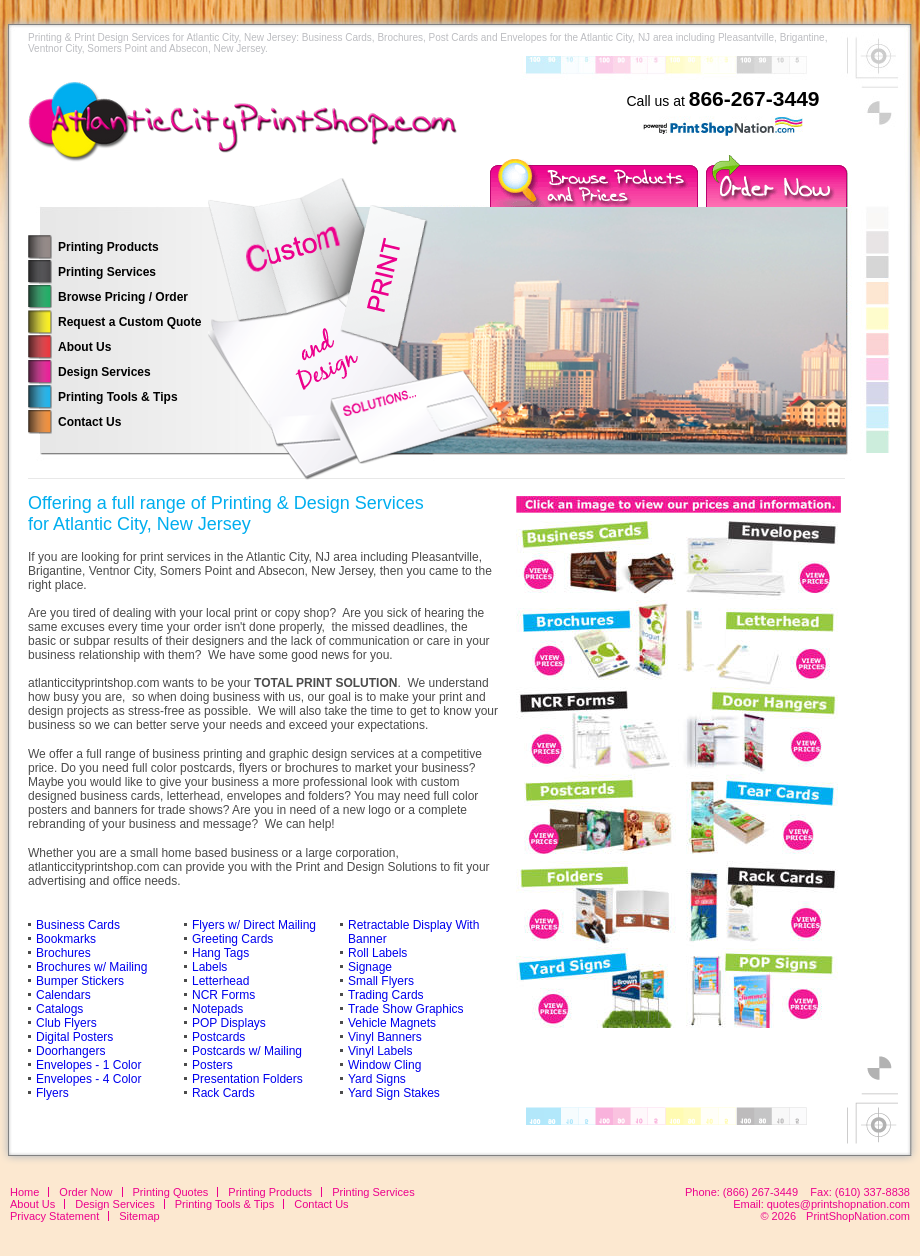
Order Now (85, 1192)
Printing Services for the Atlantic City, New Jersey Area (248, 135)
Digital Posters (74, 1037)
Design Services (104, 372)
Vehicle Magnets (392, 1023)
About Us (84, 347)
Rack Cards (223, 1093)
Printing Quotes (171, 1192)
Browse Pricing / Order (123, 297)
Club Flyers (66, 1023)
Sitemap (139, 1216)
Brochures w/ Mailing (91, 967)
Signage (370, 967)
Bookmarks (66, 939)
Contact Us (89, 422)
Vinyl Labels (380, 1051)
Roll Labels (377, 953)
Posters (212, 1065)
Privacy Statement (54, 1216)
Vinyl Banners (385, 1037)
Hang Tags (220, 953)
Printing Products (108, 247)
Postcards (218, 1037)
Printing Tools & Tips (118, 397)
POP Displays (229, 1023)
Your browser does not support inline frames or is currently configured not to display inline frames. (678, 758)
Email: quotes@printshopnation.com (821, 1204)
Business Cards (78, 925)
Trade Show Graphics (406, 1009)
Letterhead (220, 981)
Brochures (63, 953)
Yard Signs (377, 1079)
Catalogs (59, 1009)
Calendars (63, 995)
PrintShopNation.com (858, 1216)
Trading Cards (386, 995)
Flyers (52, 1093)
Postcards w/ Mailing (247, 1051)
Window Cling (384, 1065)
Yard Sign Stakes (394, 1093)
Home (24, 1192)
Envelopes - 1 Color (88, 1065)
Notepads (217, 1009)
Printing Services (107, 272)
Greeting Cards (232, 939)
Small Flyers (381, 981)
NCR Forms (223, 995)
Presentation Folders (247, 1079)
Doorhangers (70, 1051)
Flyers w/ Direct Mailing (254, 925)
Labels (209, 967)
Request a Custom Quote (129, 322)
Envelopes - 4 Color (88, 1079)
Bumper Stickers (80, 981)
